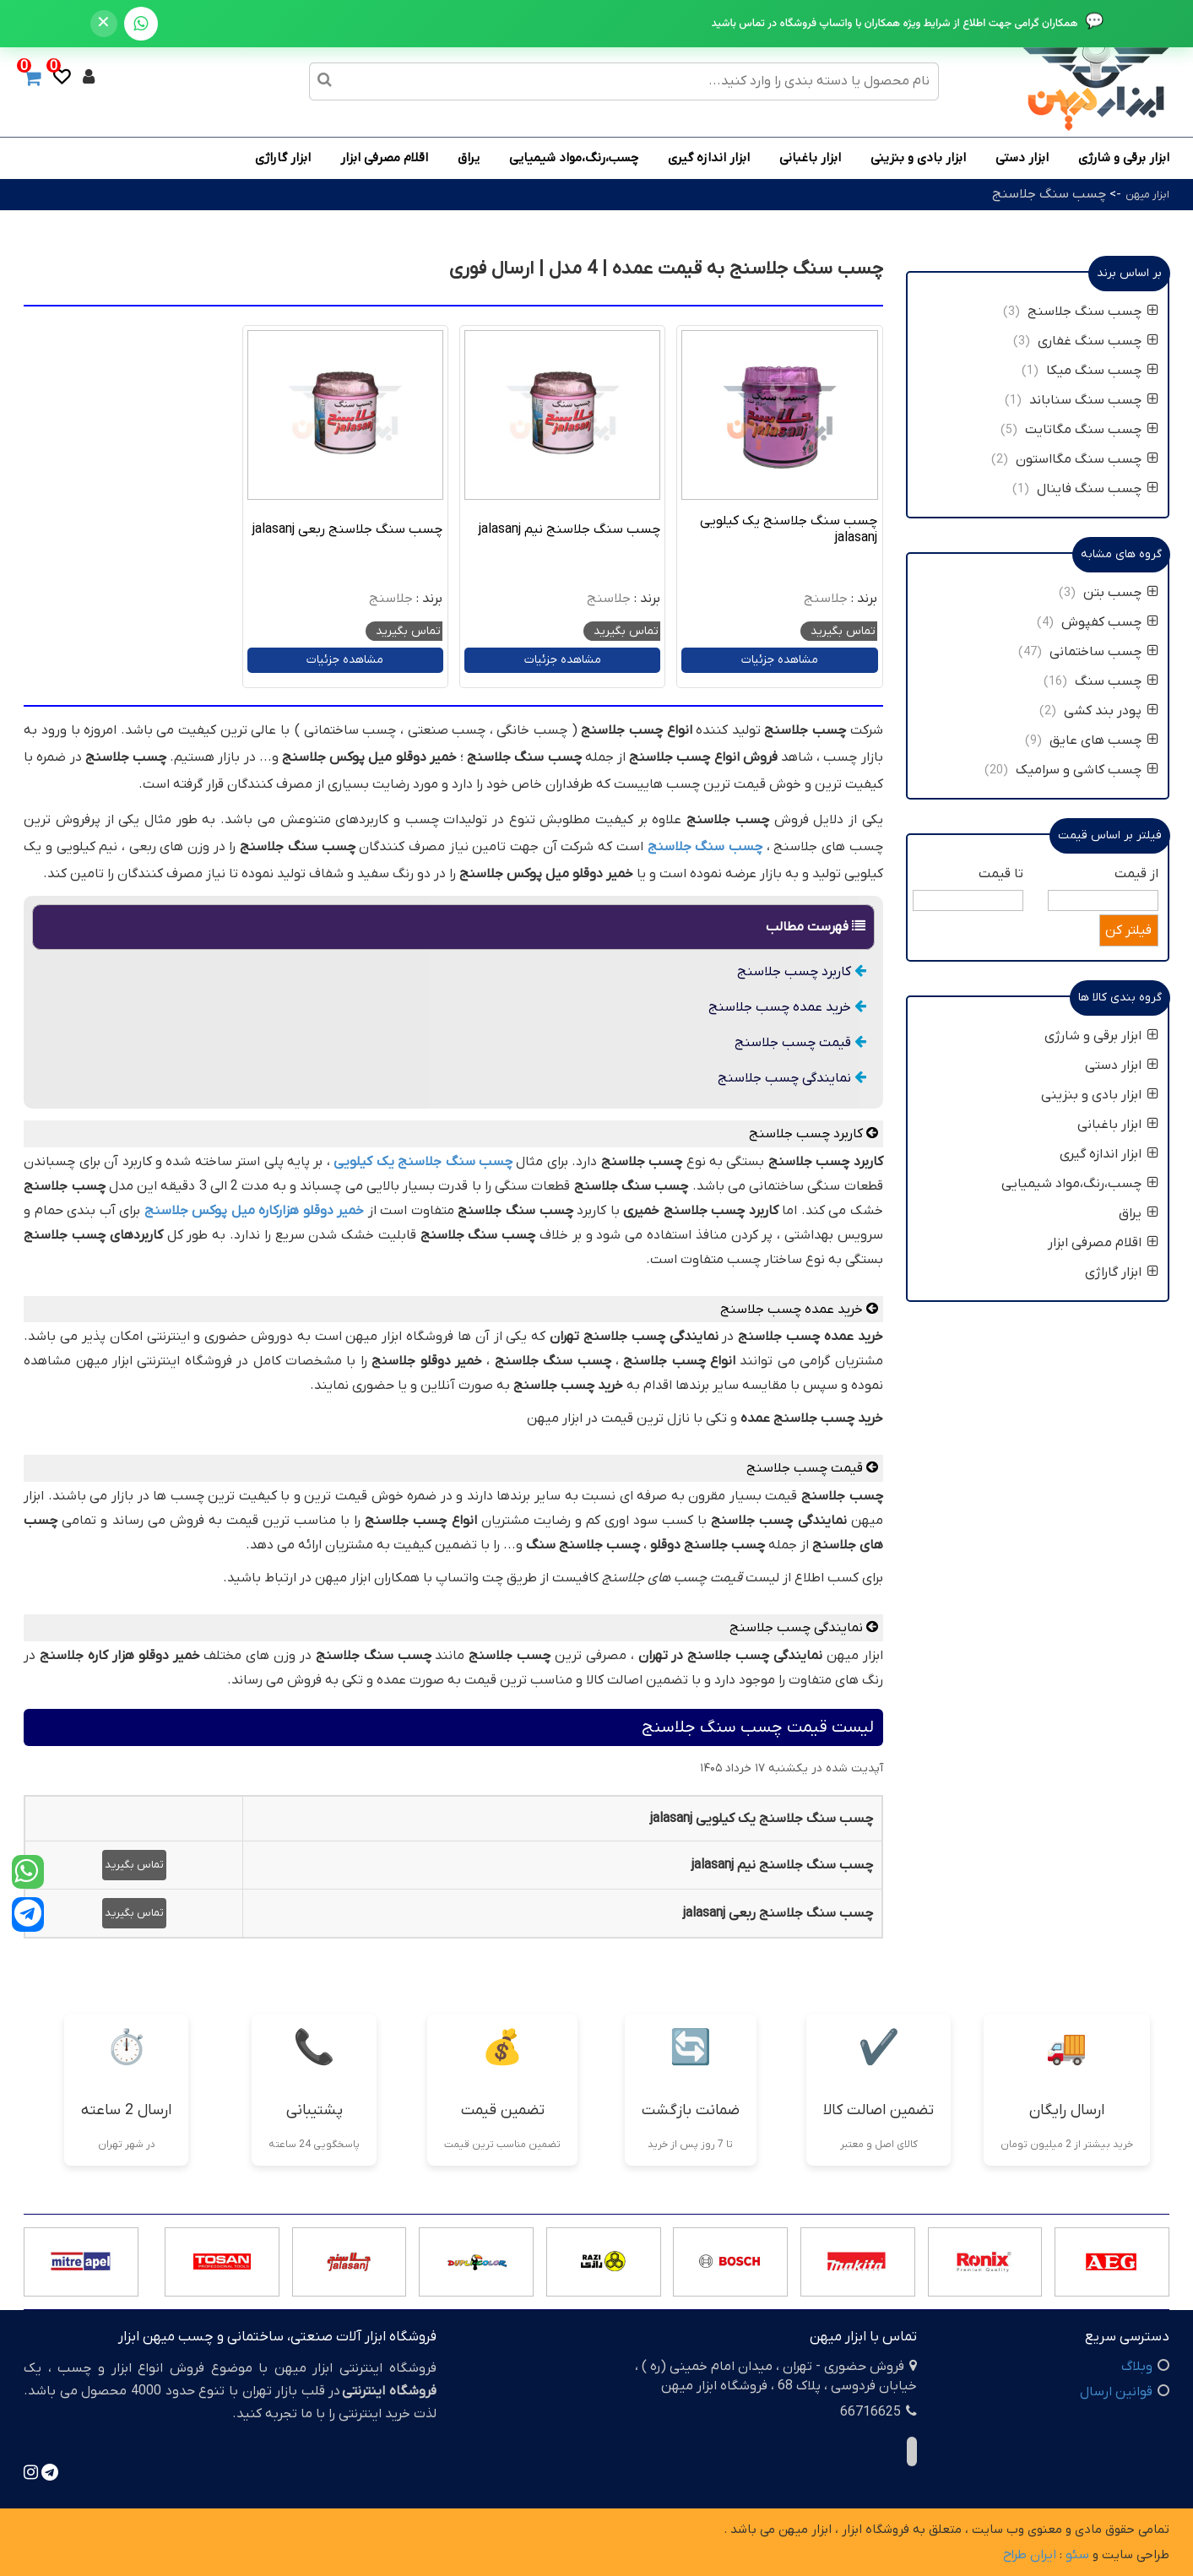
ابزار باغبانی (810, 157)
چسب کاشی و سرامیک (1085, 770)
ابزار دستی (1022, 157)
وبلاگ (1136, 2366)
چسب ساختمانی (1103, 651)
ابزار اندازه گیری (709, 157)
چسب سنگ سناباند (1093, 400)
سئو (1077, 2554)
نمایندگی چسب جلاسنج (792, 1078)
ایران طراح (1029, 2554)
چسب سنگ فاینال (1097, 488)
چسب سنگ (1114, 681)
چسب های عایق (1102, 740)
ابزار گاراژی (283, 157)
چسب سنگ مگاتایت (1091, 429)
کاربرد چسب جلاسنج (801, 971)
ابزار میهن (1147, 194)
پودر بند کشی (1109, 710)
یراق (469, 157)
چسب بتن (1120, 592)
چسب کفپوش (1109, 622)
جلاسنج (826, 598)
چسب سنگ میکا (1102, 370)
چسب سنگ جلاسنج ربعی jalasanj (347, 529)
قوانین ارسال (1116, 2391)
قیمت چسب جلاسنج (800, 1042)
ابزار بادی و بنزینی (918, 157)
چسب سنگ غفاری (1098, 341)
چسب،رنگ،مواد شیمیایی (573, 157)
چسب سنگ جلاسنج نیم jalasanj (569, 529)
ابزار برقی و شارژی (1123, 157)
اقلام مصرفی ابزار (384, 157)
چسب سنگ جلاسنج (1049, 194)
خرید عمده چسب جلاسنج (787, 1007)
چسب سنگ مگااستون (1087, 459)
